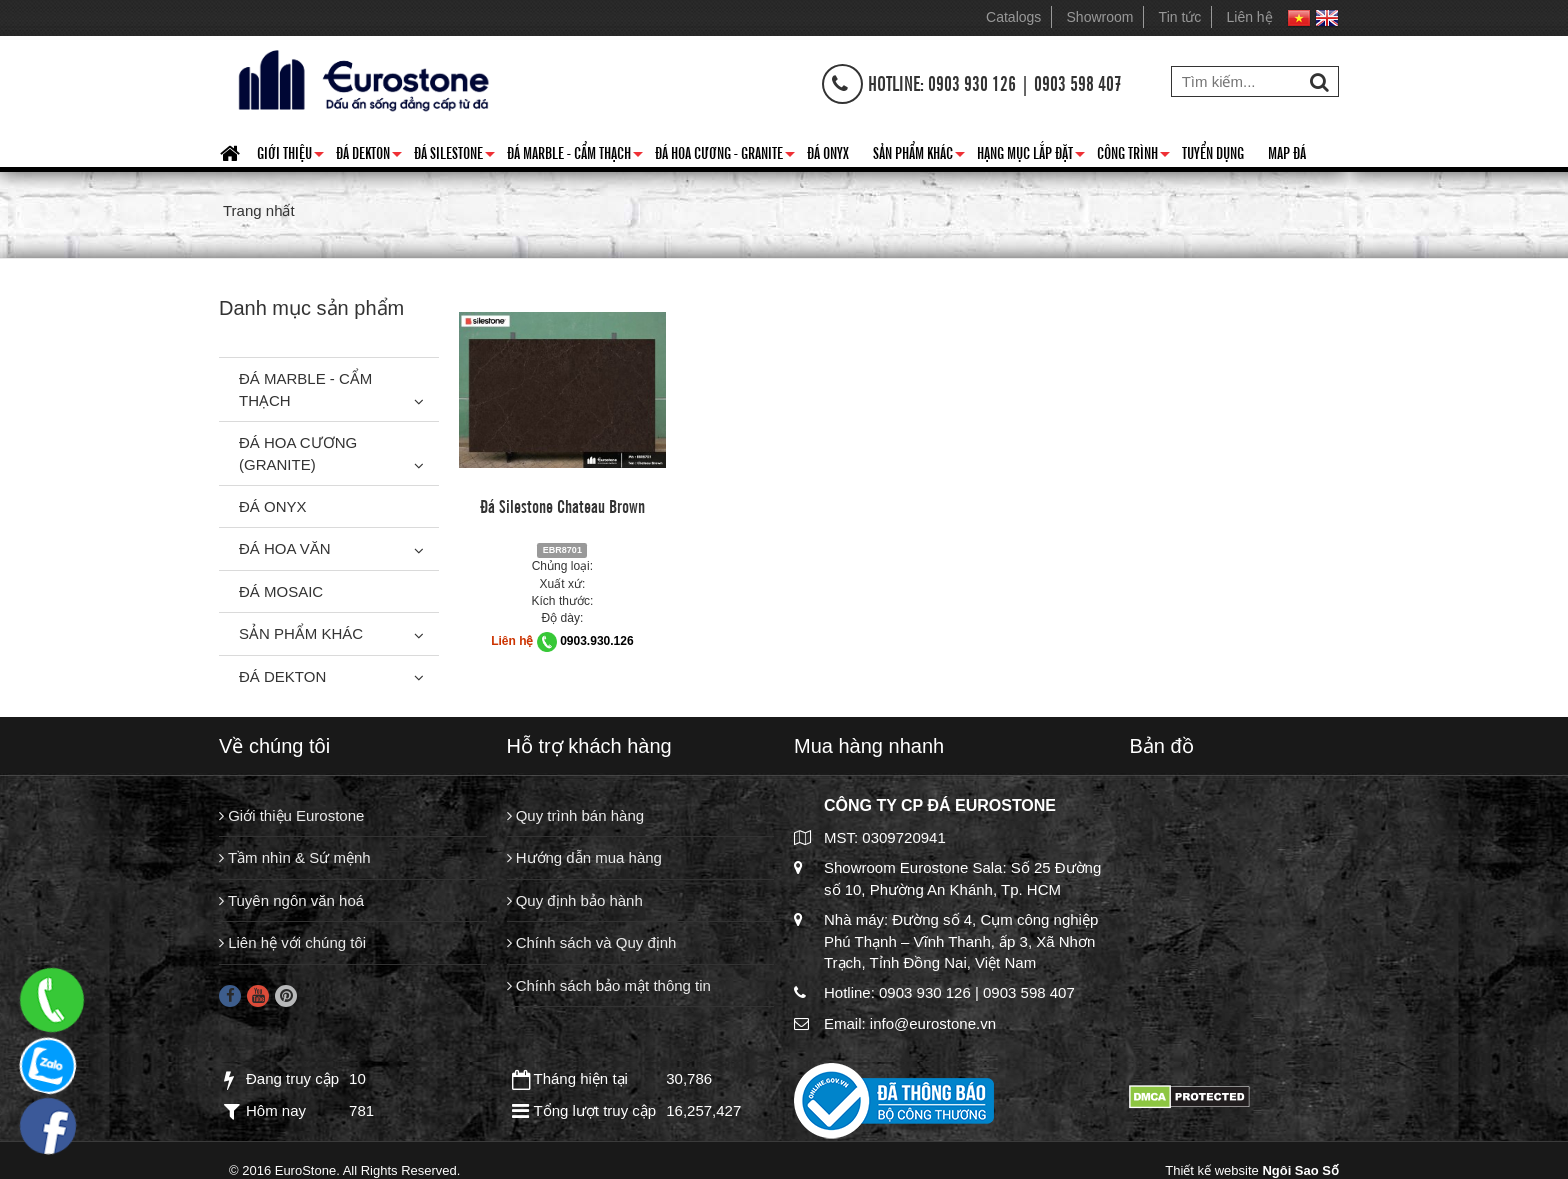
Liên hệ (1250, 17)
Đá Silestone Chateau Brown (562, 505)
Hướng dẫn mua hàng (584, 857)
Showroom (1100, 17)
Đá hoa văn (285, 548)
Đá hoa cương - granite (725, 156)
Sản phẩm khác (919, 156)
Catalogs (1013, 17)
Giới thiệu (290, 156)
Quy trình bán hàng (576, 815)
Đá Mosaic (281, 591)
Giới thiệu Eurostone (291, 815)
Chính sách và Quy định (592, 942)
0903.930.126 (596, 641)
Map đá (1287, 152)
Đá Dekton (369, 156)
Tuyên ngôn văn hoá (291, 900)
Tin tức (1180, 17)
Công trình (1133, 156)
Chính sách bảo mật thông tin (609, 985)
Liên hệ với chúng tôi (292, 942)
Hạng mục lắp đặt (1031, 156)
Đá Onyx (828, 152)
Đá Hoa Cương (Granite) (298, 453)
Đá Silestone (454, 156)
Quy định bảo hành (575, 900)
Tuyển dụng (1213, 152)
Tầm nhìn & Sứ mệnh (295, 857)
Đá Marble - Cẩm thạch (575, 156)
